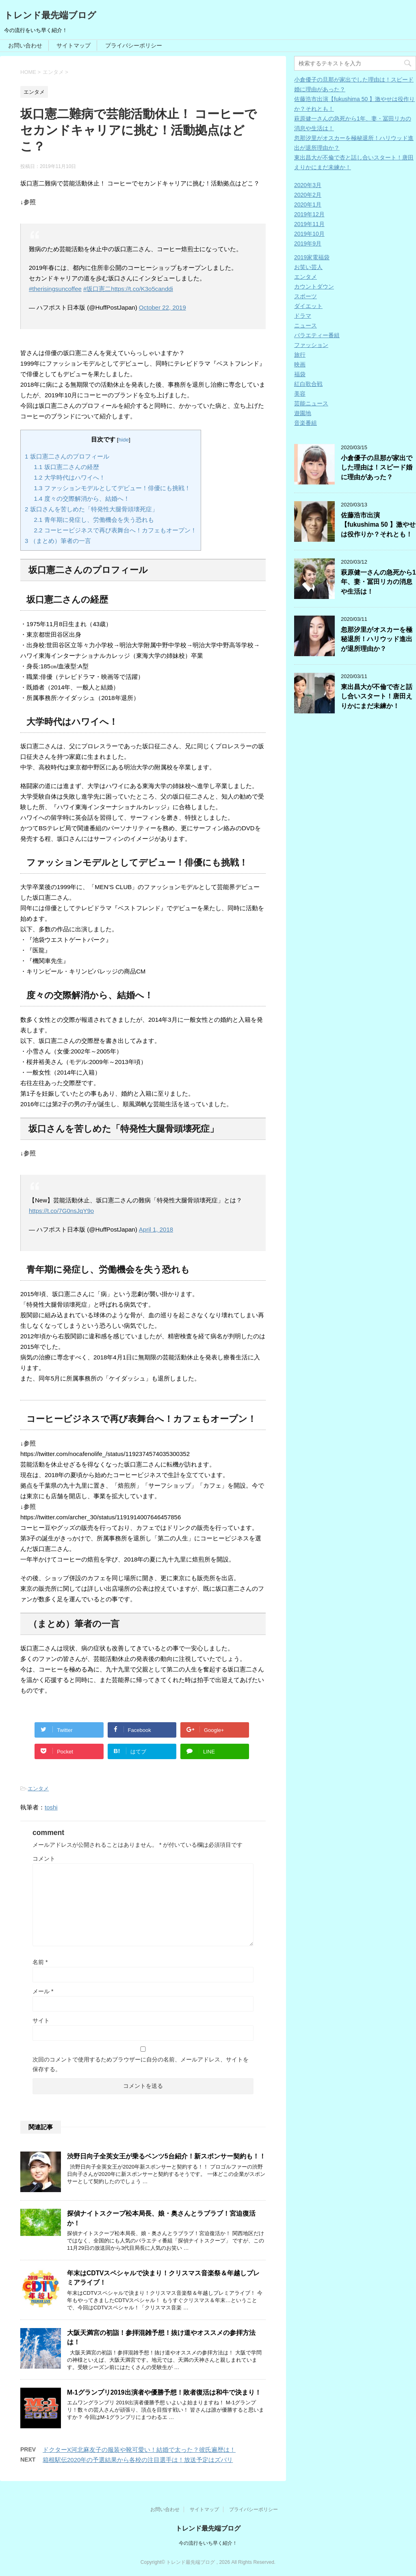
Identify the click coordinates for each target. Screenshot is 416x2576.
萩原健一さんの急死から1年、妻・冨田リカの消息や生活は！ (378, 582)
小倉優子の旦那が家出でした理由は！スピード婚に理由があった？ (376, 467)
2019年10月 (309, 233)
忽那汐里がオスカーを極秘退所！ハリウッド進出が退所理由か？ (376, 639)
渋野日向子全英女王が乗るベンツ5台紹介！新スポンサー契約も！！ (166, 2156)
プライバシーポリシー (133, 45)
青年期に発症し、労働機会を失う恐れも (94, 519)
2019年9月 (307, 243)
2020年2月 (307, 195)
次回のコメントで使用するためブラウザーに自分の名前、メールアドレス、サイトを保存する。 (140, 2064)
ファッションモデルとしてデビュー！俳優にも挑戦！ (112, 488)
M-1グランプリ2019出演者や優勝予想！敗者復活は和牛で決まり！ (164, 2392)
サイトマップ (73, 45)
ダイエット (308, 306)
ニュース (305, 325)
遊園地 (302, 413)
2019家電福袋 (311, 257)
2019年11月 (309, 224)
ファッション (311, 345)
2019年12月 (309, 214)
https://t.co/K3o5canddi (142, 288)
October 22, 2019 (162, 307)
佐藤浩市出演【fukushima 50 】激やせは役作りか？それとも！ (378, 525)
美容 (300, 393)
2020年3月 (307, 185)
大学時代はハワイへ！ (69, 477)
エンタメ (38, 1789)
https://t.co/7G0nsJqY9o (61, 1210)
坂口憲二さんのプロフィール (67, 456)
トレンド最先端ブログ (50, 15)
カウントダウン (314, 286)
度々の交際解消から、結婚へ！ (82, 498)
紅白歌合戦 (308, 384)
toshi (51, 1807)
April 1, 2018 (156, 1229)
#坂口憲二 (97, 288)
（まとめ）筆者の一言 (58, 540)
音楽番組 (305, 423)
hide (124, 440)
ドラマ (302, 315)
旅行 (300, 354)
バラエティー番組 (317, 335)
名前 (40, 1962)
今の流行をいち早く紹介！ (208, 2543)
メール (42, 1991)
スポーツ (305, 296)
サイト (41, 2020)
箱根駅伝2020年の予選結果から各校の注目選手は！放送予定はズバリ (138, 2459)
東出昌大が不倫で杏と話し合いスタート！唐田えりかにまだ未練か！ (376, 696)
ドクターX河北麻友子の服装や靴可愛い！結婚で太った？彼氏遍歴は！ (139, 2449)
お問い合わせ (25, 45)
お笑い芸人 (308, 267)
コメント (43, 1858)
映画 (300, 364)
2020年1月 (307, 204)
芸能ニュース (311, 403)
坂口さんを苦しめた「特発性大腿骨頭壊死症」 (91, 509)
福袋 (300, 374)
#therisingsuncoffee (55, 288)
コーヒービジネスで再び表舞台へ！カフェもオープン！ (115, 530)
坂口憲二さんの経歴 (66, 466)
